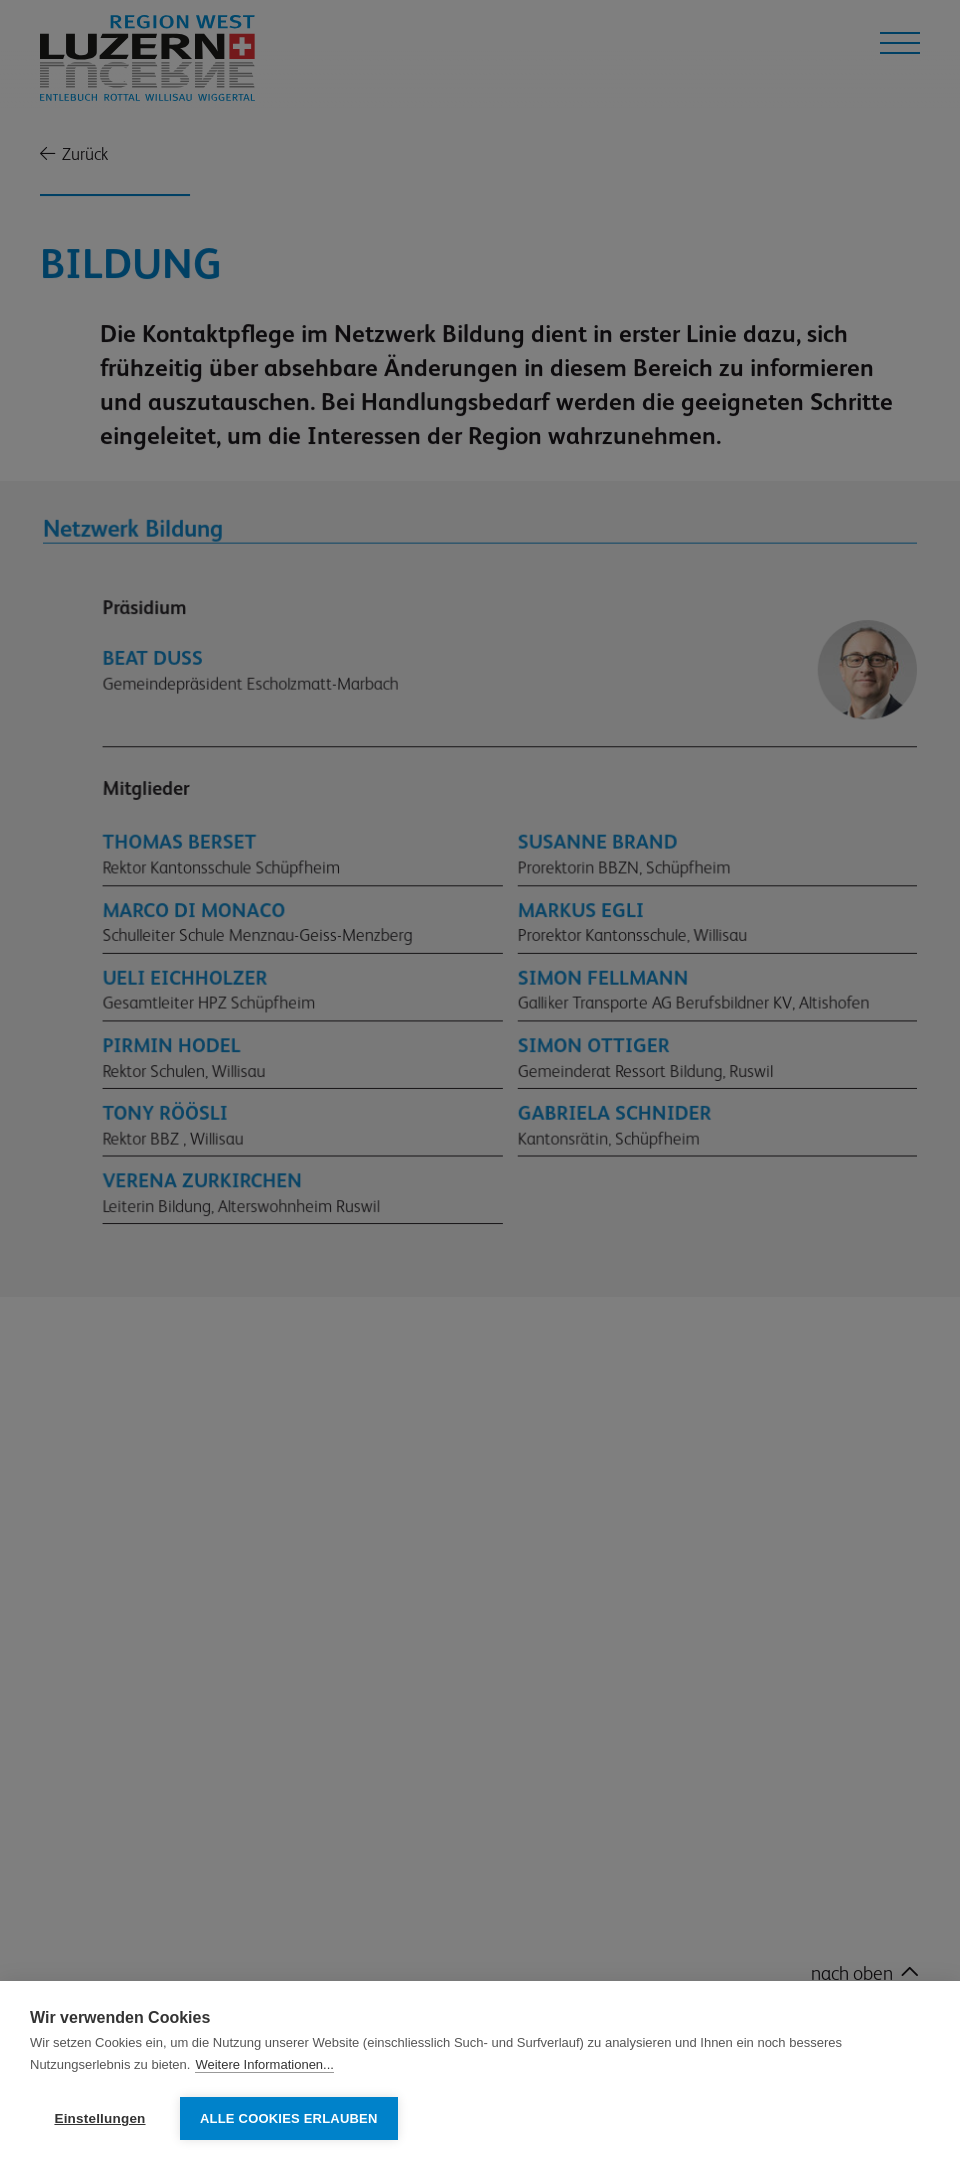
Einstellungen (99, 2118)
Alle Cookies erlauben (289, 2118)
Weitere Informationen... (264, 2065)
